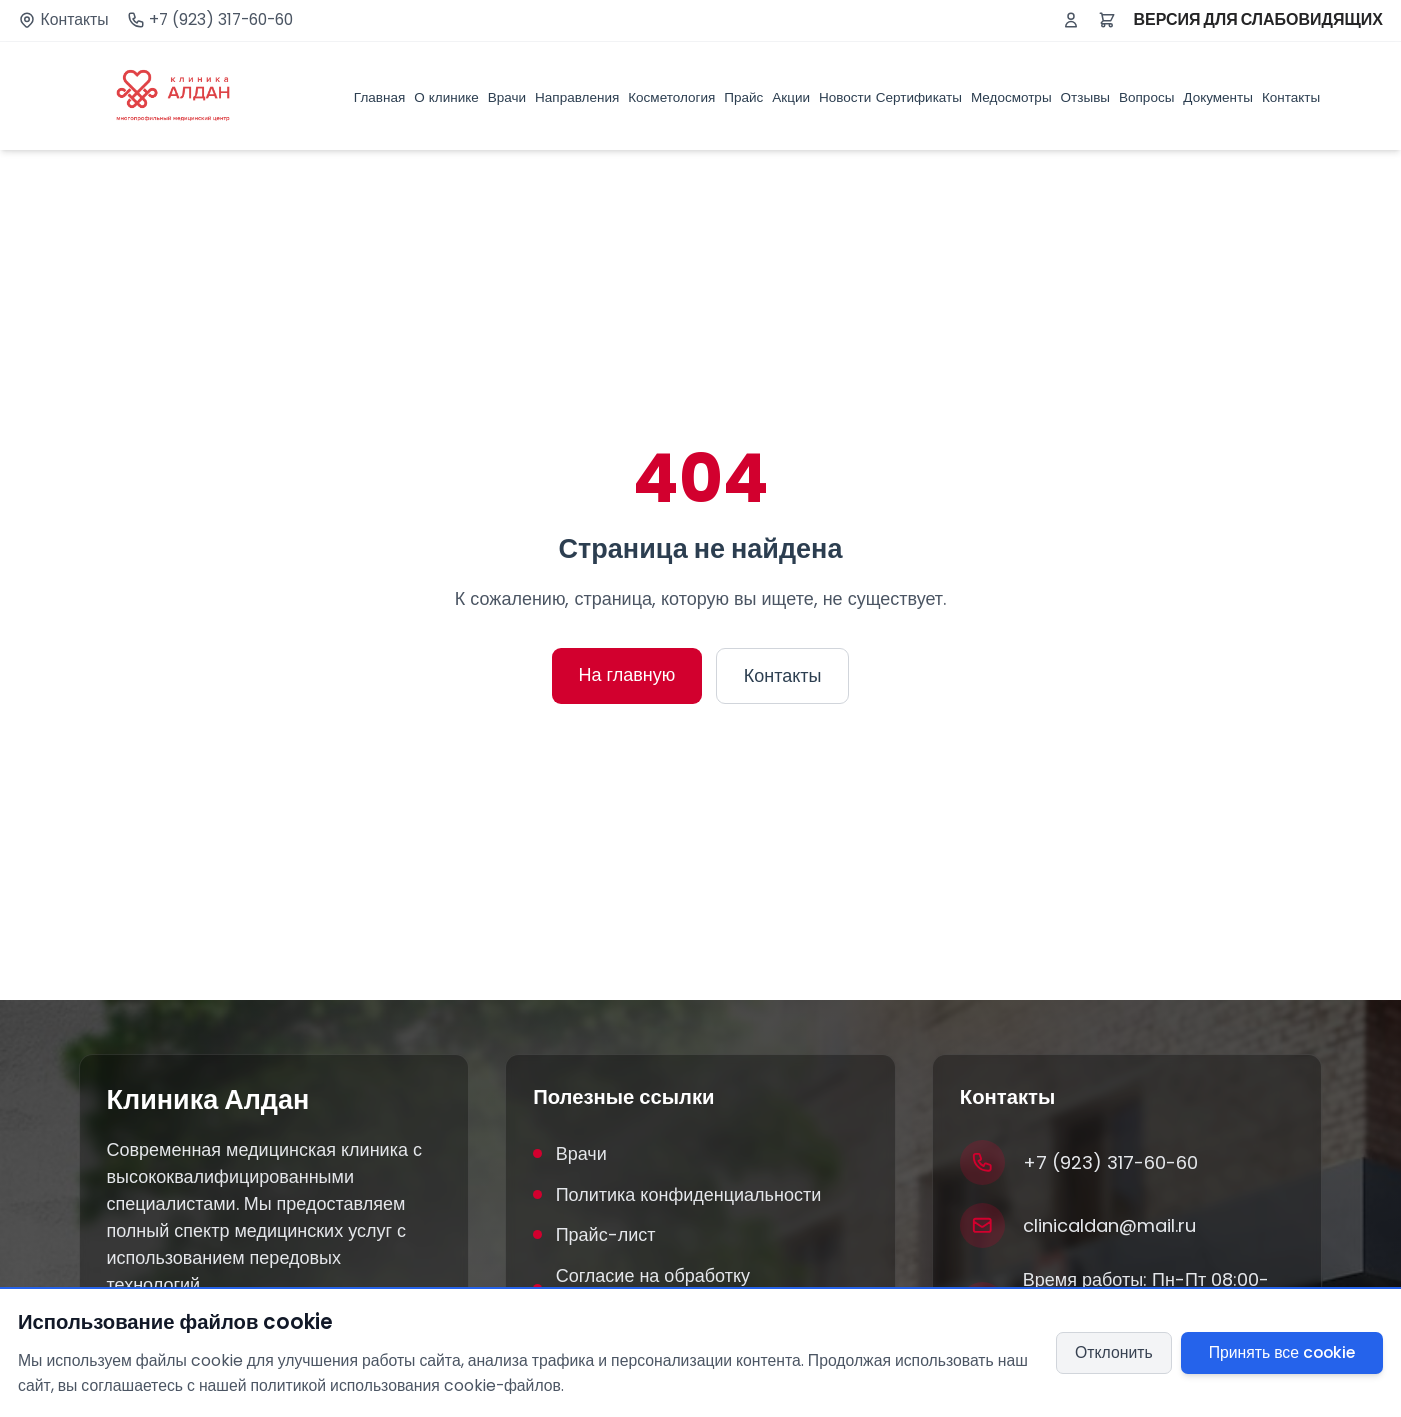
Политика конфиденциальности (677, 1194)
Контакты (75, 20)
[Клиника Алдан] (173, 96)
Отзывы (1085, 97)
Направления (577, 97)
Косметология (671, 97)
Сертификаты (919, 97)
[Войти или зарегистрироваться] (1071, 20)
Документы (1218, 97)
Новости (845, 97)
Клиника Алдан (208, 1100)
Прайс (743, 97)
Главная (379, 97)
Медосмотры (1011, 97)
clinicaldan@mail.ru (1109, 1225)
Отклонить (1114, 1352)
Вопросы (1146, 97)
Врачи (507, 97)
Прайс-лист (594, 1234)
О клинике (446, 97)
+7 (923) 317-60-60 (221, 20)
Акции (791, 97)
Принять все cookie (1282, 1352)
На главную (627, 674)
